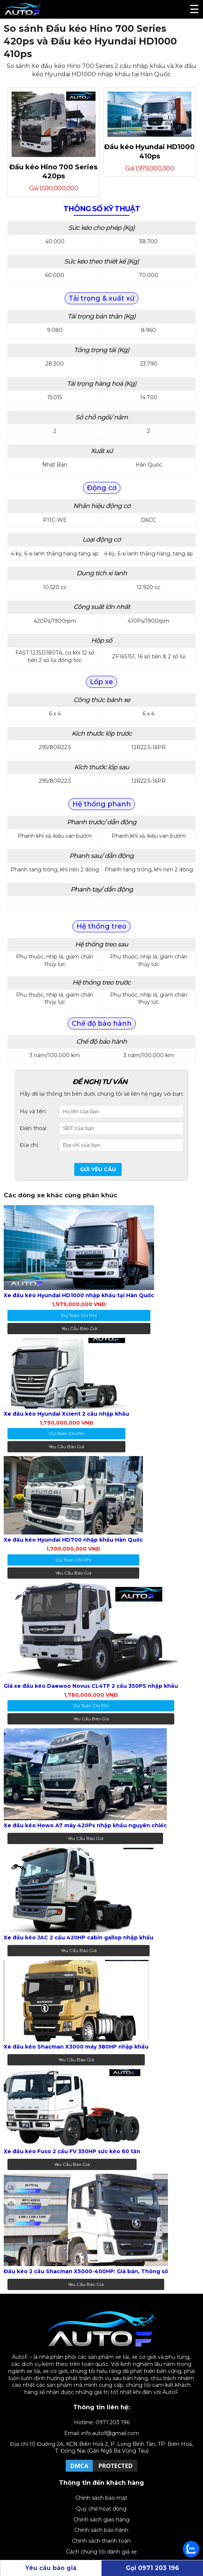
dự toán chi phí (79, 1315)
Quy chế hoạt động (101, 2508)
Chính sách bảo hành (101, 2530)
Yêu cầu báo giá (79, 1328)
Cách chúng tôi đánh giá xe (101, 2551)
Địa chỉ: (29, 1145)
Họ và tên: (33, 1111)
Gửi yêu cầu (98, 1169)
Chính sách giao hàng (101, 2519)
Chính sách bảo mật (101, 2498)
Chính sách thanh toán (101, 2540)
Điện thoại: (33, 1128)
